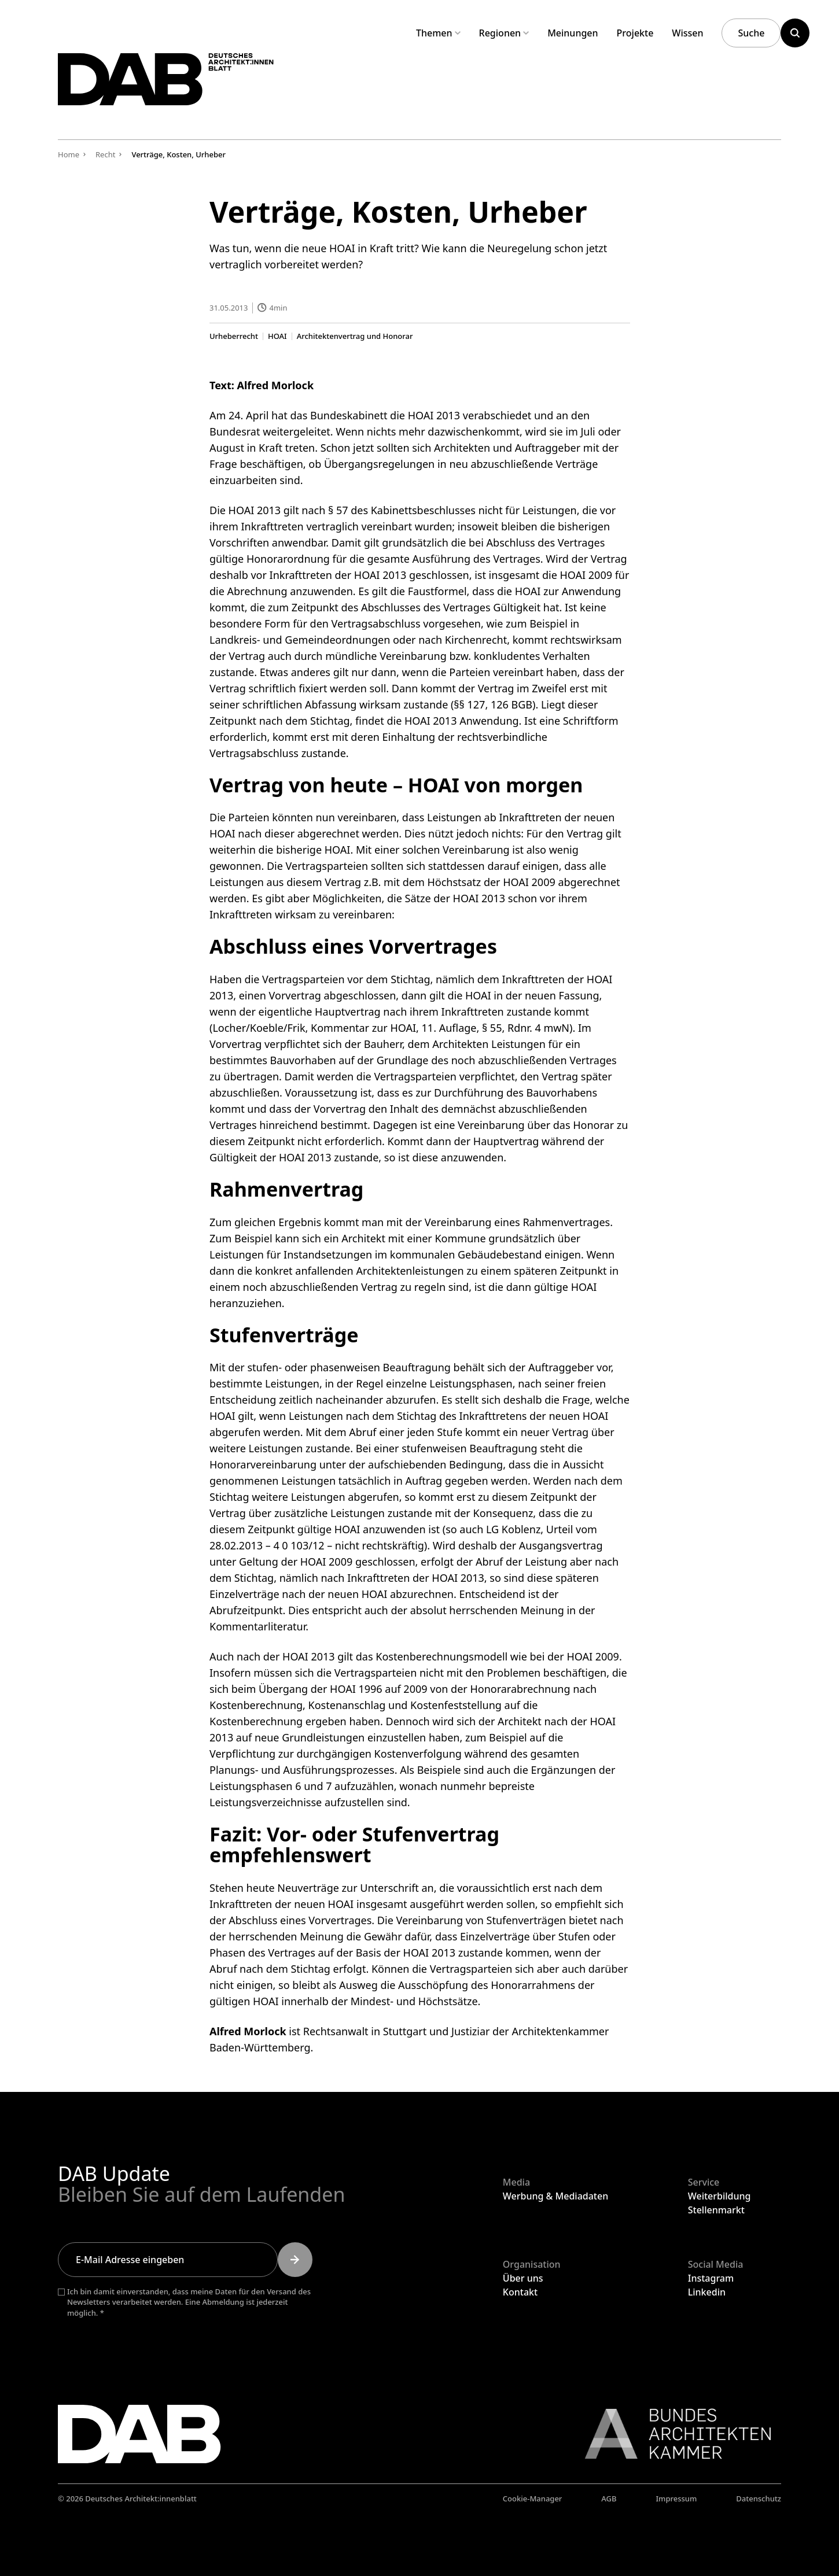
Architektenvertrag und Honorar (354, 335)
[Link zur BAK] (671, 2433)
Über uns (523, 2278)
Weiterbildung (719, 2196)
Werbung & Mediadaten (555, 2196)
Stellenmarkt (716, 2210)
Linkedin (707, 2292)
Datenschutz (758, 2498)
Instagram (711, 2278)
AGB (608, 2498)
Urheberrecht (233, 335)
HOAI (276, 335)
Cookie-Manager (532, 2498)
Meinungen (572, 33)
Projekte (635, 33)
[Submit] (295, 2259)
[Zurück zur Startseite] (184, 86)
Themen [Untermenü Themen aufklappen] (438, 33)
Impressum (676, 2498)
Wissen (687, 33)
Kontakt (520, 2292)
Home (68, 154)
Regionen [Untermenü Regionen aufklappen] (504, 33)
